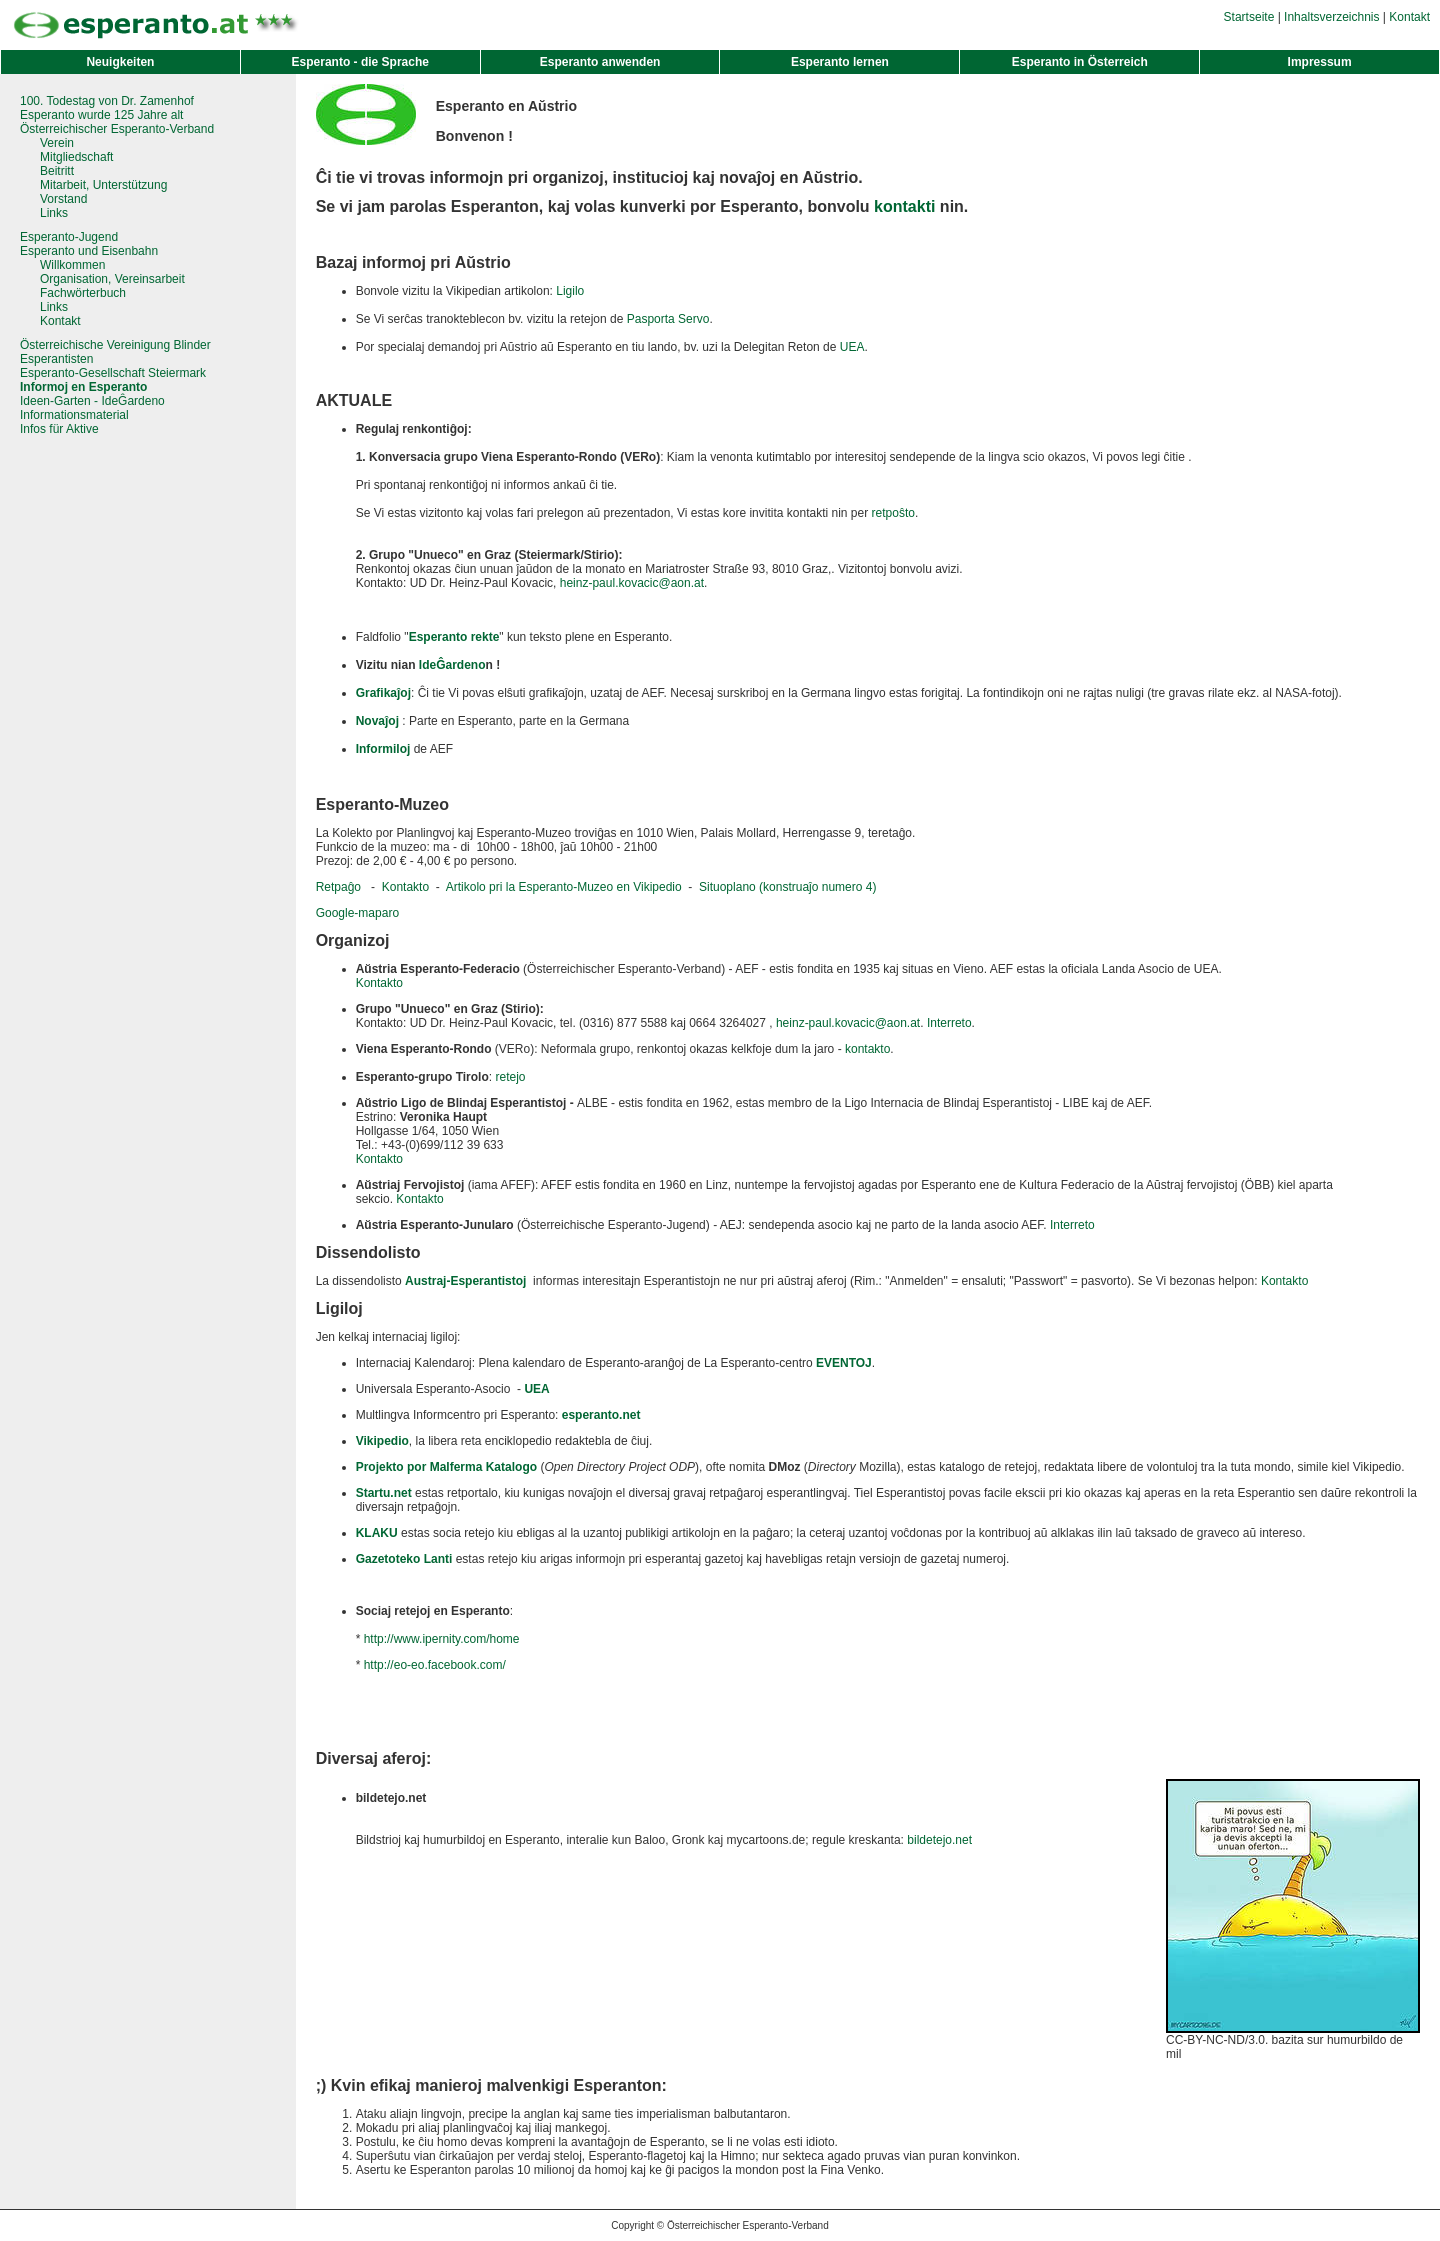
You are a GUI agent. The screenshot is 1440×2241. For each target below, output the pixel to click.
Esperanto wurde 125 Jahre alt (101, 115)
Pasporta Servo (668, 319)
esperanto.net (601, 1415)
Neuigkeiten (120, 62)
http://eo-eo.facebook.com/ (435, 1665)
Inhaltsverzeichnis (1331, 17)
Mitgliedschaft (76, 157)
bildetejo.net (939, 1840)
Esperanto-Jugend (69, 237)
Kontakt (1409, 17)
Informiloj (383, 749)
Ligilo (570, 291)
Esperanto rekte (454, 637)
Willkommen (72, 265)
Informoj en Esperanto (83, 387)
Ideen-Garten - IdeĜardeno (92, 401)
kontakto (867, 1049)
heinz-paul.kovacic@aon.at (632, 583)
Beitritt (57, 171)
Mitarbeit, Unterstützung (103, 185)
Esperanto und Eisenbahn (89, 251)
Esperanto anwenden (600, 62)
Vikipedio (382, 1441)
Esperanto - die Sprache (360, 62)
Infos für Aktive (59, 429)
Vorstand (63, 199)
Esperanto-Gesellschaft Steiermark (113, 373)
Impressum (1320, 62)
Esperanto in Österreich (1080, 62)
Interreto (949, 1023)
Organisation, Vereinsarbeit (112, 279)
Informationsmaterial (74, 415)
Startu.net (384, 1493)
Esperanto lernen (840, 62)
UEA (852, 347)
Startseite (1249, 17)
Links (54, 213)
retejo (510, 1077)
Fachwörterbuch (83, 293)
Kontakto (405, 887)
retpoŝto (893, 513)
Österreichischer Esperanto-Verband (117, 129)
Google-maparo (357, 913)
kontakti (904, 206)
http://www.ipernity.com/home (442, 1639)
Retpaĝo (338, 887)
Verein (57, 143)
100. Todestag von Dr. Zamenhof (107, 101)
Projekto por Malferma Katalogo (446, 1467)
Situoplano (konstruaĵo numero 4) (787, 887)
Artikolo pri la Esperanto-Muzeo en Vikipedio (564, 887)
